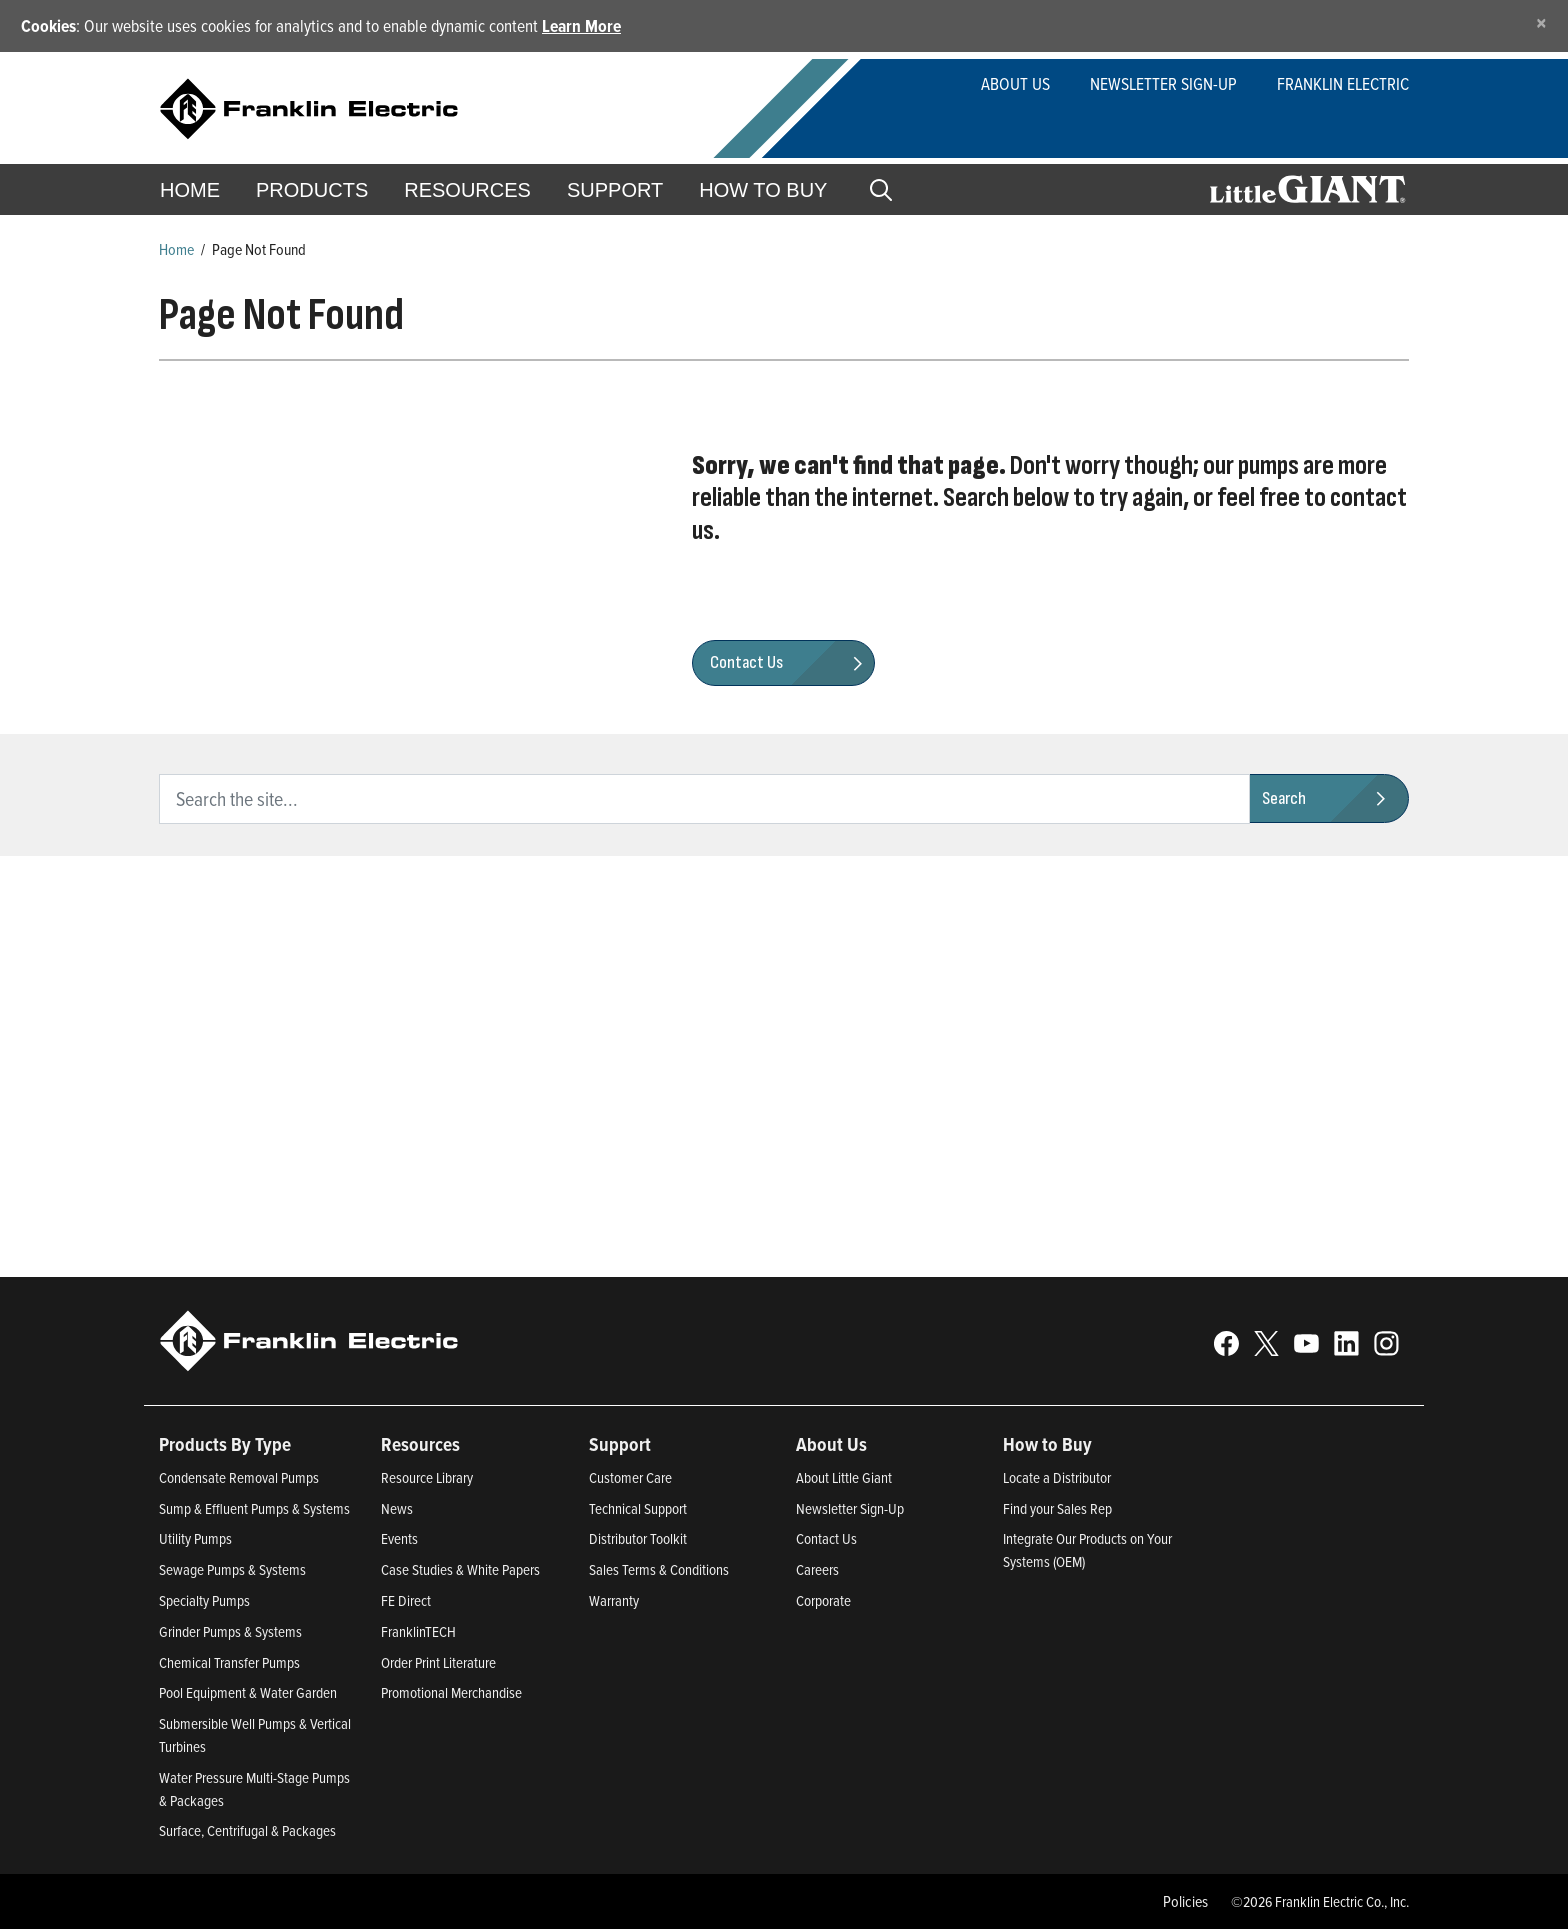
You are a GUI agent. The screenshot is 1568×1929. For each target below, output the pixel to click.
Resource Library (427, 1477)
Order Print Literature (438, 1662)
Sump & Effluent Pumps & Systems (254, 1508)
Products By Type (225, 1444)
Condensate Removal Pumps (239, 1477)
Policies (1185, 1901)
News (397, 1508)
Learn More (581, 25)
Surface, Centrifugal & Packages (247, 1830)
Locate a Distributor (1057, 1477)
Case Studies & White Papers (460, 1569)
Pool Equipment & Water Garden (248, 1692)
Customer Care (630, 1477)
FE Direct (406, 1600)
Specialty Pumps (204, 1600)
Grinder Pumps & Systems (230, 1631)
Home (190, 190)
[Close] (1541, 22)
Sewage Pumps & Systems (232, 1569)
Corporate (823, 1600)
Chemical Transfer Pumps (229, 1662)
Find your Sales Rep (1057, 1508)
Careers (817, 1569)
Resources (467, 190)
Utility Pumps (195, 1538)
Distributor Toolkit (638, 1538)
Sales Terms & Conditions (659, 1569)
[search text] (704, 799)
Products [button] (312, 190)
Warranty (614, 1600)
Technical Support (638, 1508)
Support (615, 190)
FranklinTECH (418, 1631)
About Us (1015, 83)
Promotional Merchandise (451, 1692)
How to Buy (763, 190)
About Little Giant (844, 1477)
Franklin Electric (1343, 83)
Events (399, 1538)
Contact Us (826, 1538)
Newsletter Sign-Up (1163, 83)
